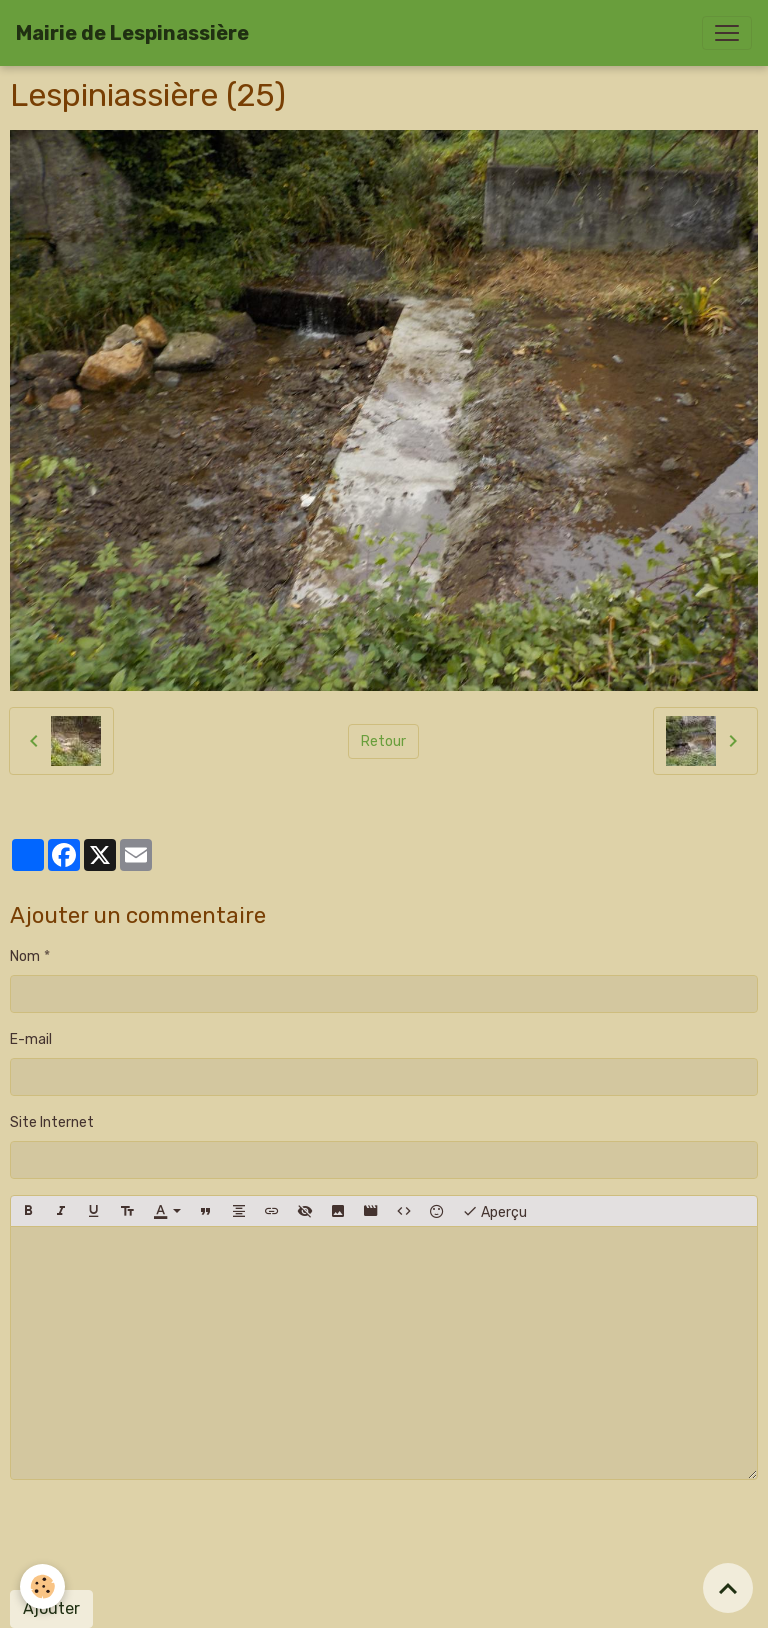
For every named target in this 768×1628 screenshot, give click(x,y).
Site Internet (52, 1122)
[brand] (132, 33)
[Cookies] (42, 1586)
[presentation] (162, 1535)
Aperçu (494, 1211)
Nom (25, 956)
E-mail (31, 1039)
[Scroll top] (728, 1588)
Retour (383, 741)
